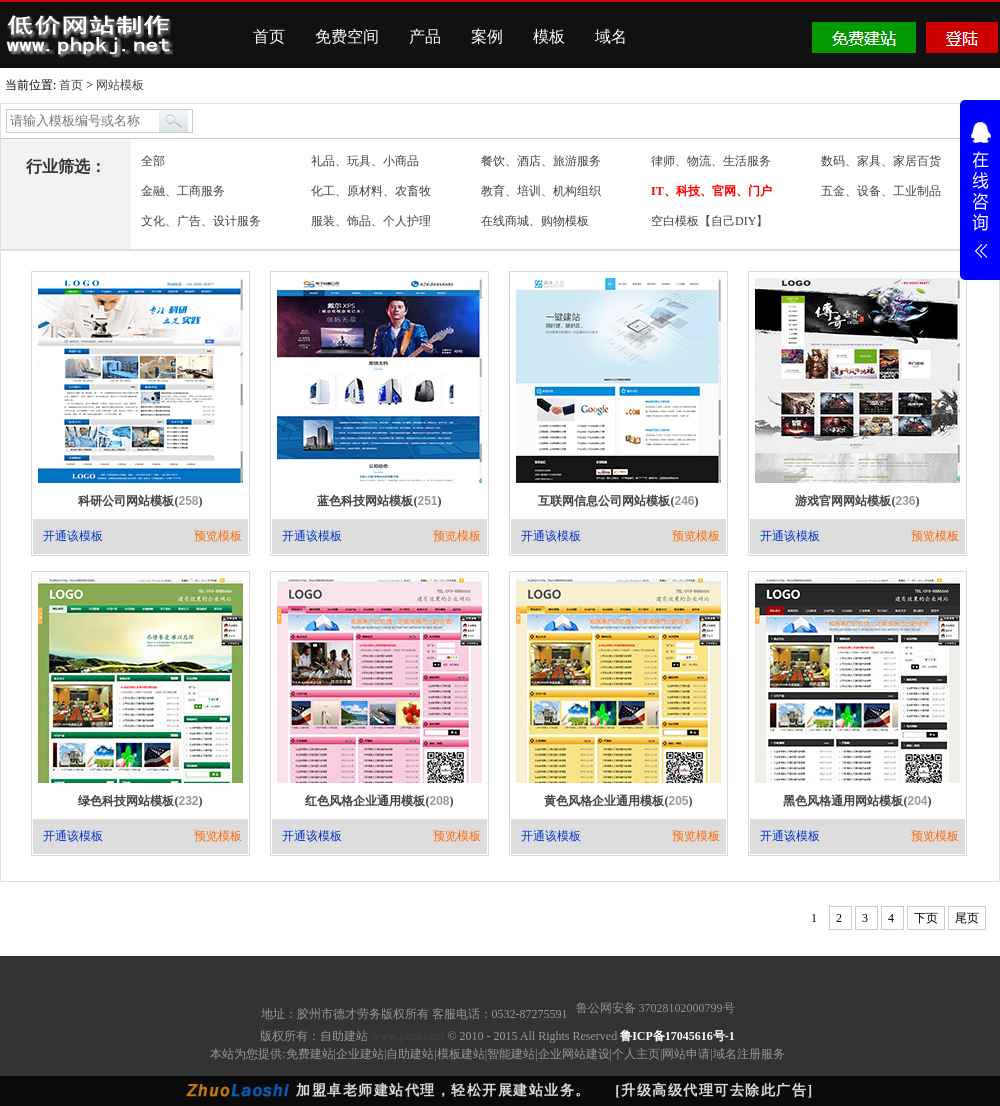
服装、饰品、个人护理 (371, 221)
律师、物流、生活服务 (711, 161)
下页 (926, 918)
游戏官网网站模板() (857, 501)
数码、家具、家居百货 (881, 161)
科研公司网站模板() (140, 501)
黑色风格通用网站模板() (857, 801)
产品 (425, 36)
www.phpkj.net (407, 1036)
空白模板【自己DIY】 (709, 221)
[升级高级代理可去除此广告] (714, 1090)
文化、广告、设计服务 (201, 221)
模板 (549, 36)
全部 (153, 161)
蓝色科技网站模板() (379, 501)
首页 (269, 36)
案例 (487, 36)
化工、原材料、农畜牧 (371, 191)
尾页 (967, 918)
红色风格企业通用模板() (379, 801)
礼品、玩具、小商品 (365, 161)
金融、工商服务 (183, 191)
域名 (611, 36)
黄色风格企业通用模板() (618, 801)
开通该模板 (73, 536)
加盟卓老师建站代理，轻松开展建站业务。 (443, 1090)
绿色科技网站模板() (140, 801)
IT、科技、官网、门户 (711, 191)
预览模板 (218, 536)
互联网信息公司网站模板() (618, 501)
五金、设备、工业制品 (881, 191)
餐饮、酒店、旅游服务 (541, 161)
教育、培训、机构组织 (541, 191)
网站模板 (120, 85)
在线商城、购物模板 (535, 221)
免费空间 (347, 36)
